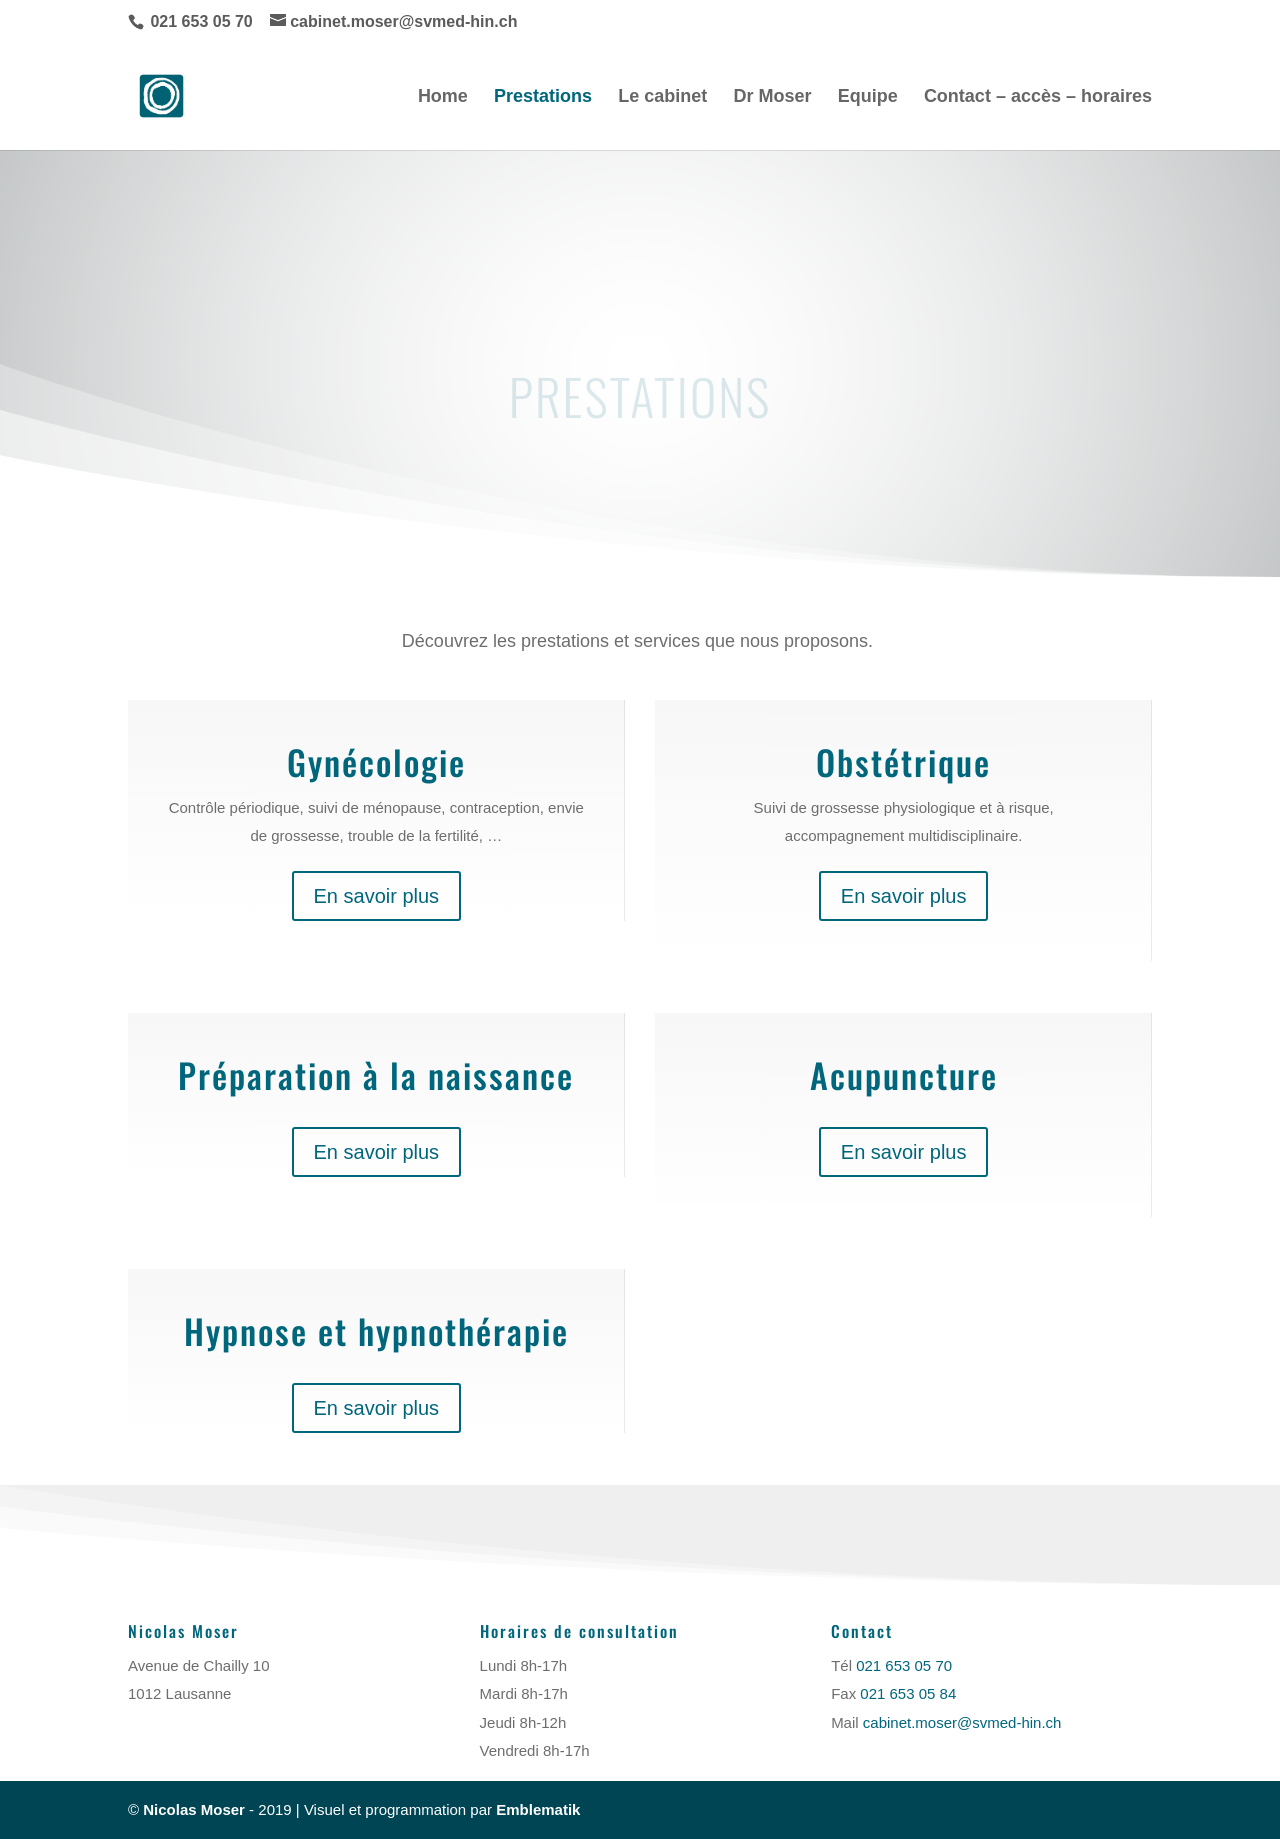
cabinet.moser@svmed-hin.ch (960, 1722)
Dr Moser (772, 97)
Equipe (868, 97)
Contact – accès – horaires (1038, 97)
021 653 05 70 (201, 21)
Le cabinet (662, 97)
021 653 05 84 (908, 1693)
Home (443, 97)
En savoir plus (377, 896)
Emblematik (538, 1809)
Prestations (543, 97)
